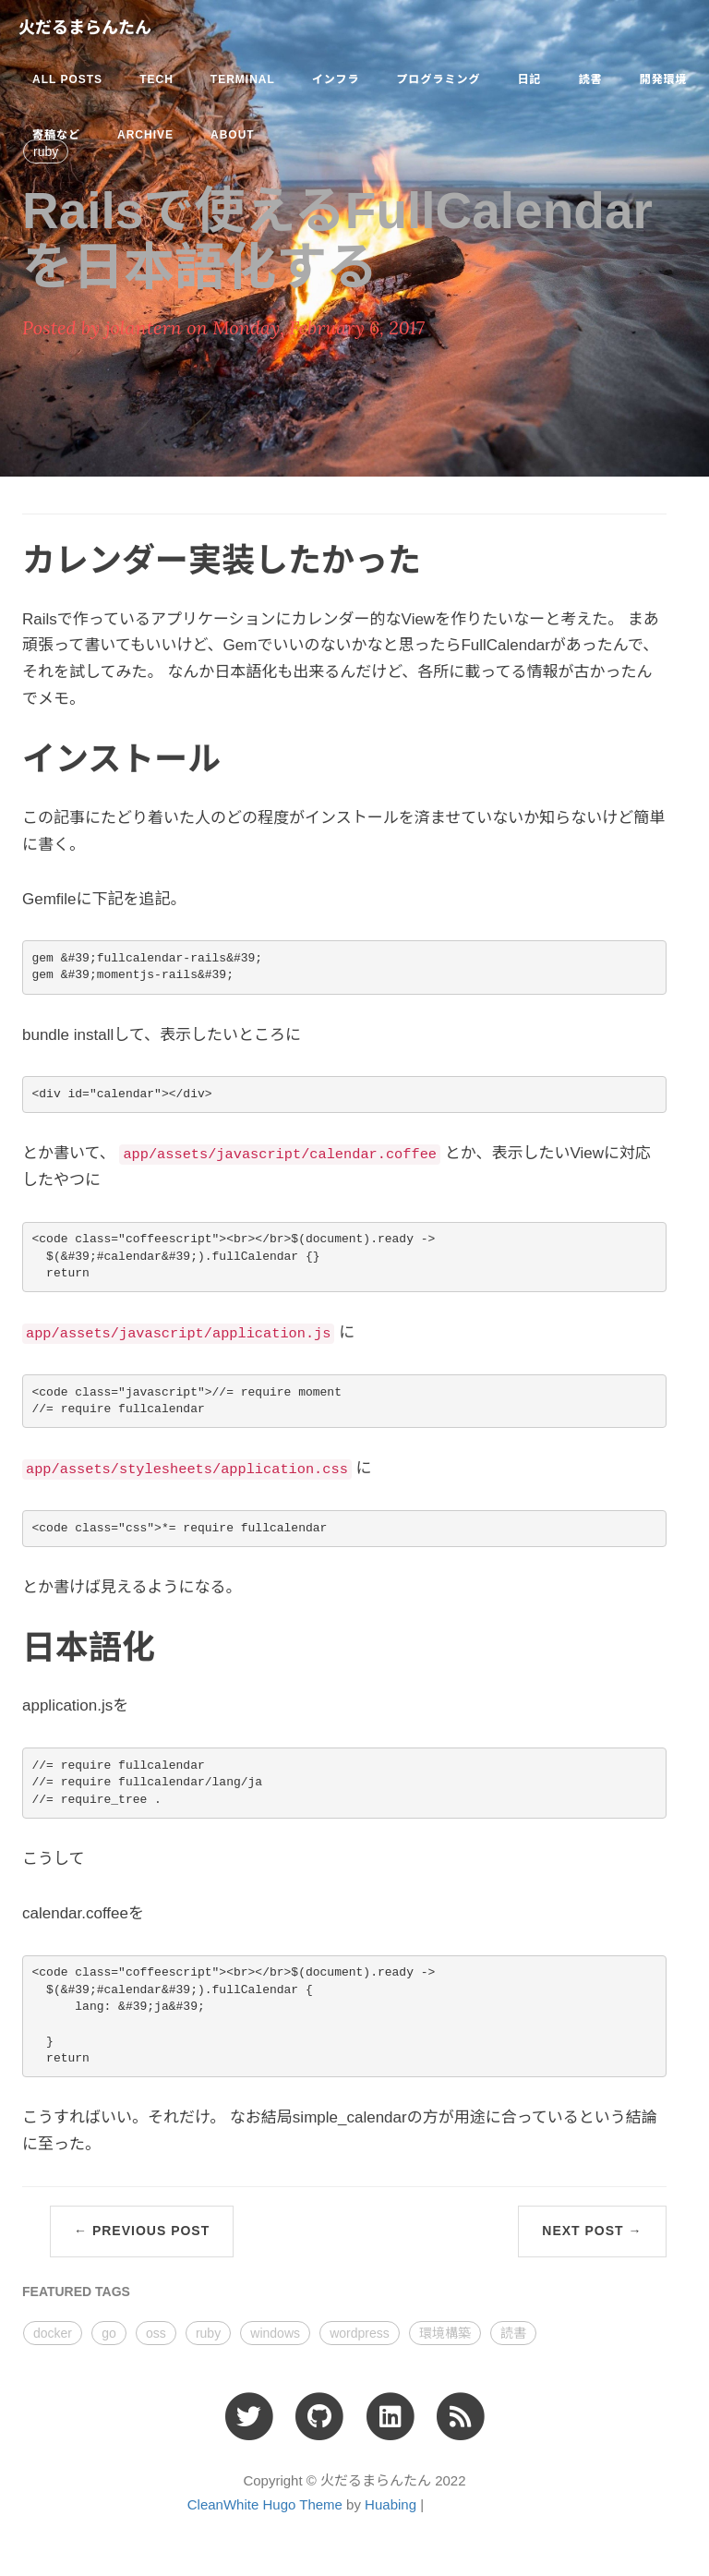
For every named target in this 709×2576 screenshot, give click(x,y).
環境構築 (445, 2333)
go (109, 2333)
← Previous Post (142, 2230)
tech (156, 79)
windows (275, 2333)
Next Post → (592, 2230)
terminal (242, 79)
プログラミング (438, 79)
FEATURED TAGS (76, 2291)
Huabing (390, 2504)
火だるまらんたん (84, 27)
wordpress (360, 2333)
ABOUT (232, 134)
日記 (529, 79)
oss (156, 2333)
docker (52, 2333)
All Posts (67, 79)
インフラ (336, 79)
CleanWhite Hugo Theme (264, 2504)
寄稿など (56, 134)
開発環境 (663, 79)
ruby (208, 2333)
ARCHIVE (145, 134)
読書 (590, 79)
